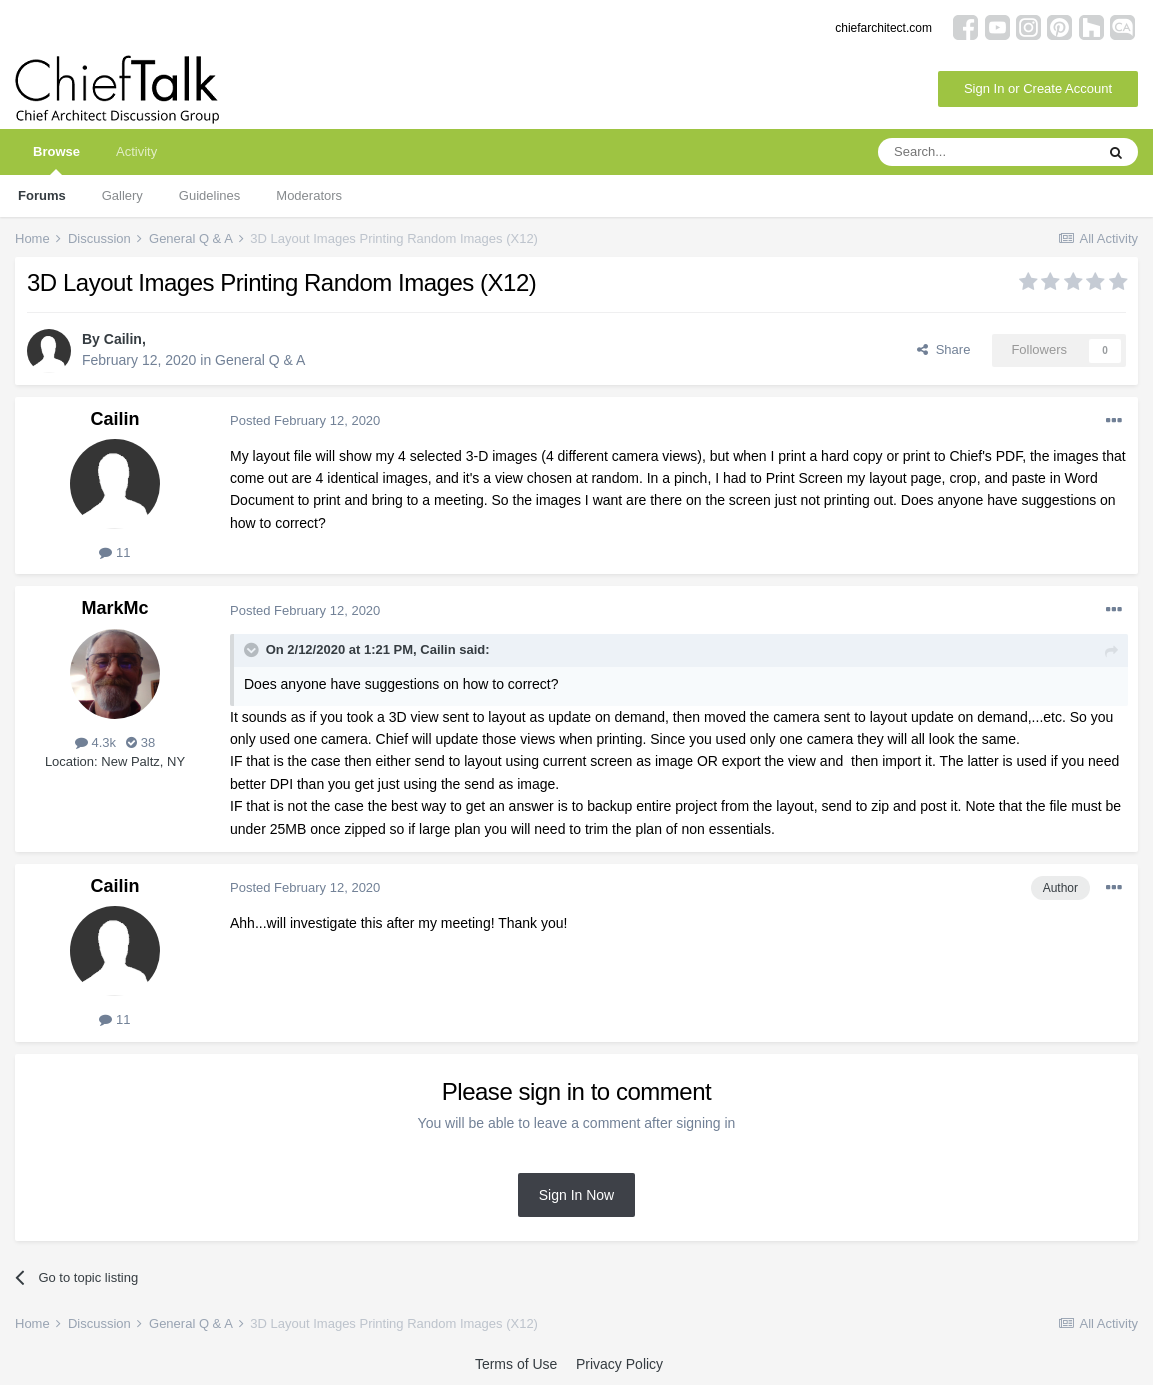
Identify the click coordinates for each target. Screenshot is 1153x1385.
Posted (305, 420)
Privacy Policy (619, 1364)
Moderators (309, 195)
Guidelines (209, 195)
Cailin (123, 339)
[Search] (986, 152)
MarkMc (114, 608)
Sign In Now (576, 1195)
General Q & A (260, 360)
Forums (42, 195)
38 (140, 742)
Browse (56, 159)
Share (943, 349)
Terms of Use (516, 1364)
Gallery (122, 195)
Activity (136, 151)
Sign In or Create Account (1038, 88)
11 (114, 552)
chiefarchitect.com (883, 28)
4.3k (95, 742)
